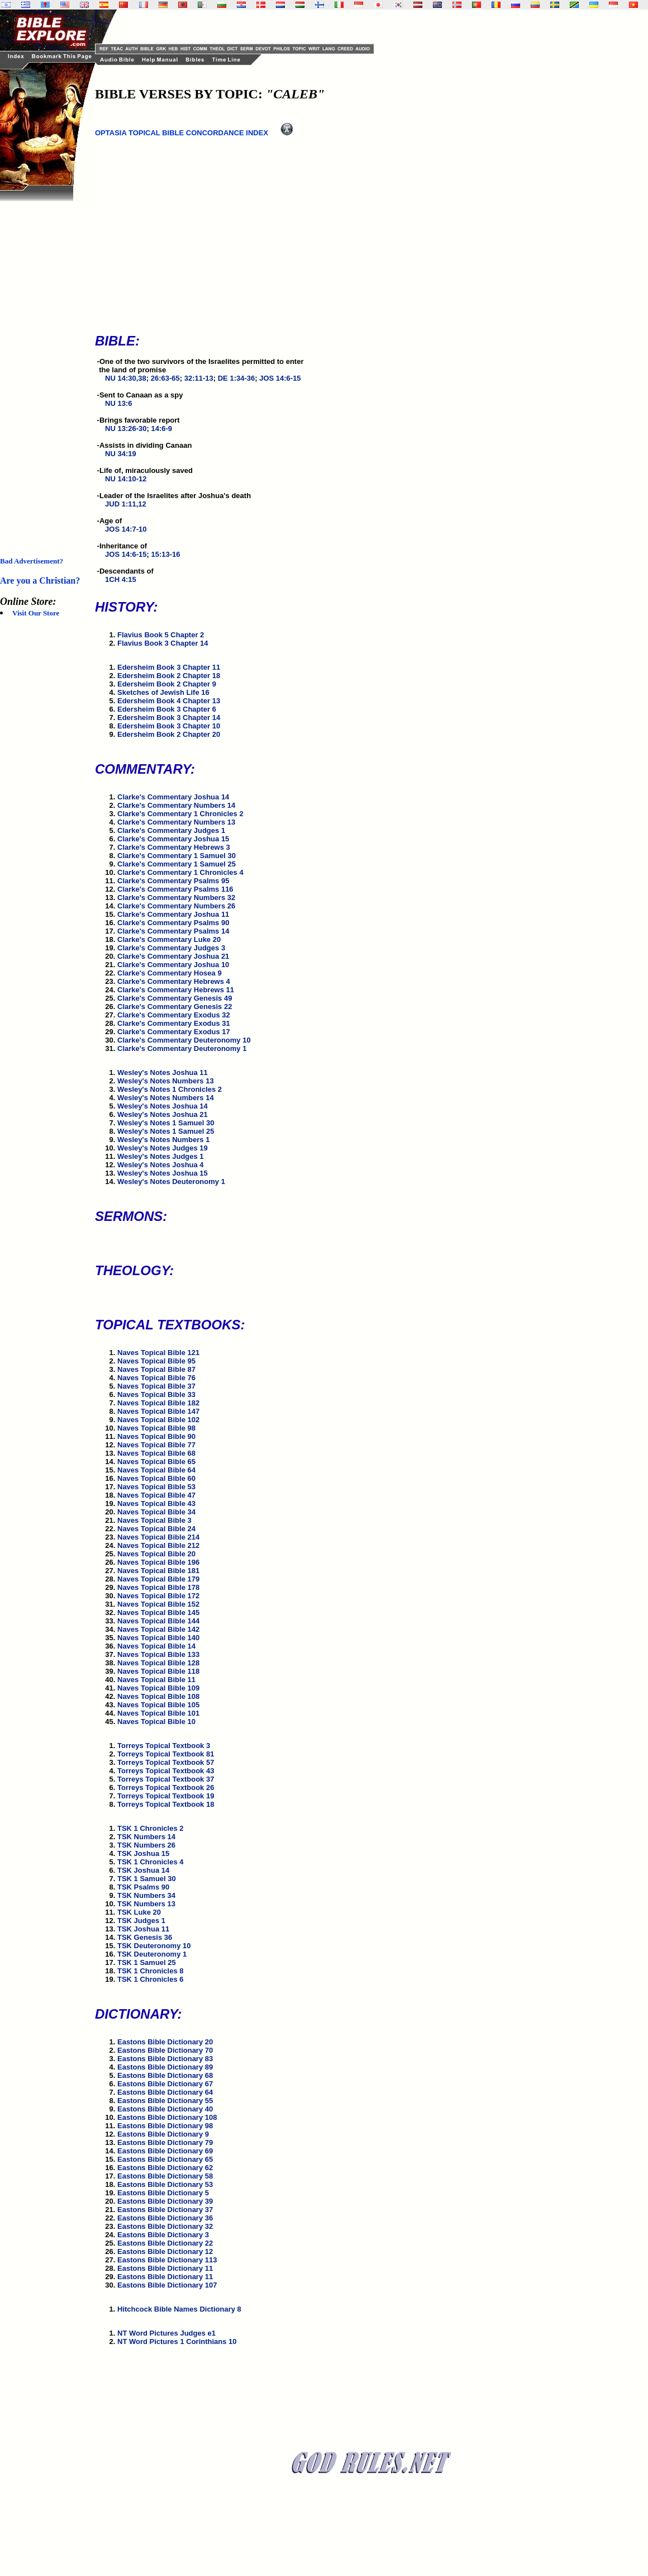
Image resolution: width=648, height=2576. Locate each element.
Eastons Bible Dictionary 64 (165, 2092)
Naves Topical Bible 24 (156, 1528)
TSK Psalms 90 (143, 1887)
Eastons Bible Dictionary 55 (165, 2100)
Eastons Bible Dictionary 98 (165, 2126)
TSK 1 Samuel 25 (146, 1962)
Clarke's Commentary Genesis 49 (174, 998)
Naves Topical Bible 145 (158, 1612)
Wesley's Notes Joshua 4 (160, 1165)
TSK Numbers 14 (146, 1836)
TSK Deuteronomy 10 (153, 1946)
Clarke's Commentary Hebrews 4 (173, 981)
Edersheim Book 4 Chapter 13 (168, 701)
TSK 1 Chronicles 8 (150, 1971)
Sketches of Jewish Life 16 (163, 692)
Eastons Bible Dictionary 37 (165, 2209)
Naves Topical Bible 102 (158, 1419)
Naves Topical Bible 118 (158, 1671)
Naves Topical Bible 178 (158, 1587)
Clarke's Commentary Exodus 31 (173, 1023)
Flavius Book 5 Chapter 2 (160, 635)
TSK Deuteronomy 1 (152, 1954)
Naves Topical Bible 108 (158, 1696)
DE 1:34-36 (236, 378)
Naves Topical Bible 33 (156, 1394)
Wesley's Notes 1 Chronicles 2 (169, 1089)
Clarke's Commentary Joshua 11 (173, 914)
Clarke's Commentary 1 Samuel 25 (176, 864)
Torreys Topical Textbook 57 (165, 1762)
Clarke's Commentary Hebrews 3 (173, 847)
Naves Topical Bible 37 (156, 1386)
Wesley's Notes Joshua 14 (162, 1106)
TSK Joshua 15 (143, 1853)
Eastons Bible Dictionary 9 (163, 2134)
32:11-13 (198, 378)
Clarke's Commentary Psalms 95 (173, 881)
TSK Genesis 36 (144, 1937)
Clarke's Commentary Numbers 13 (176, 822)
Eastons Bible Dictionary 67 (165, 2084)
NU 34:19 (120, 453)
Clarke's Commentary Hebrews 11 (175, 990)
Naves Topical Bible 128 (158, 1663)
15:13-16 (165, 554)
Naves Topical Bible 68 (156, 1453)
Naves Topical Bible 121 (158, 1352)
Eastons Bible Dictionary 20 (165, 2042)
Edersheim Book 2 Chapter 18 (168, 675)
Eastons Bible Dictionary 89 (165, 2067)
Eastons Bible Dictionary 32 (165, 2226)
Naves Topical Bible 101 (158, 1713)
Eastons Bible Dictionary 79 (165, 2142)
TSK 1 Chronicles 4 (150, 1862)
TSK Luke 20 (139, 1912)
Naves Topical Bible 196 (158, 1562)
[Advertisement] (44, 369)
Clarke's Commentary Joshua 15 (173, 839)
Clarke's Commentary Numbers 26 (176, 906)
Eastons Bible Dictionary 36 (165, 2218)
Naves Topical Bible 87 (156, 1369)
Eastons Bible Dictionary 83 (165, 2058)
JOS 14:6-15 (280, 378)
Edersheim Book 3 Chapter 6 (166, 709)
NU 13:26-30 (125, 428)
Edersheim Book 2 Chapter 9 (166, 684)
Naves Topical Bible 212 (158, 1545)
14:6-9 (161, 428)
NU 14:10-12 (125, 479)
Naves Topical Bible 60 (156, 1478)
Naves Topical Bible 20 (156, 1554)
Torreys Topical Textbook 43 (165, 1771)
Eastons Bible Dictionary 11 (165, 2268)
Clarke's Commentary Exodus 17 (173, 1031)
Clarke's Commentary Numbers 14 (176, 805)
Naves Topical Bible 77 (156, 1445)
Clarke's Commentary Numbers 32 (176, 897)
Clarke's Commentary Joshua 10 (173, 964)
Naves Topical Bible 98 (156, 1428)
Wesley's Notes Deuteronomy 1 (171, 1181)
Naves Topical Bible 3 (154, 1520)
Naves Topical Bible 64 (156, 1470)
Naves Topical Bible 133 (158, 1654)
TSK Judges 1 (141, 1920)
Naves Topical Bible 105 (158, 1705)
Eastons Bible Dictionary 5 (163, 2193)
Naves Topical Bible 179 (158, 1579)
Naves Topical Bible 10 (156, 1721)
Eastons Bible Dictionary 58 (165, 2176)
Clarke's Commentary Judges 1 (171, 830)
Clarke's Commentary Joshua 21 (173, 956)
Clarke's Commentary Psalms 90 (173, 922)
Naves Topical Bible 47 (156, 1495)
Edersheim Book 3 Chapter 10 (168, 726)
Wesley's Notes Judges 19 (162, 1148)
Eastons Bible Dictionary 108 (167, 2117)
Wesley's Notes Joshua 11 (162, 1072)
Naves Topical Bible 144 (158, 1621)
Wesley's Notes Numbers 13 (165, 1081)
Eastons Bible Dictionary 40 (165, 2109)
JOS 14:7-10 (125, 529)
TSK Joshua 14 (143, 1870)
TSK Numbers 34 (146, 1895)
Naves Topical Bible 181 (158, 1570)
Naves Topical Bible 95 (156, 1361)
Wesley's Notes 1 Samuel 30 (165, 1123)
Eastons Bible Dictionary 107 (167, 2285)
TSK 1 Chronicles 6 (150, 1979)
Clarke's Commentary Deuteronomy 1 (181, 1048)
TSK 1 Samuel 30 (146, 1878)
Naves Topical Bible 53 (156, 1487)
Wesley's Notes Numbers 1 (163, 1139)
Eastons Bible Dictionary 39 (165, 2201)
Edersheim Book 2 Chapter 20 (168, 734)
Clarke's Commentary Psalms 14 (173, 931)
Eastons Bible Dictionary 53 (165, 2184)
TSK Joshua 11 (143, 1929)
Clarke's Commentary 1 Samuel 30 (176, 855)
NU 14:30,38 (125, 378)
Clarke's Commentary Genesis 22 (174, 1006)
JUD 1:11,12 (125, 504)
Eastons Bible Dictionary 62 (165, 2167)
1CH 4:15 (120, 579)
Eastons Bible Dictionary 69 (165, 2151)
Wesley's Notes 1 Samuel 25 (165, 1131)
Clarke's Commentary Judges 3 (171, 948)
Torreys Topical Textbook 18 (165, 1804)
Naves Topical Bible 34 (156, 1512)
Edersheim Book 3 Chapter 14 (168, 717)
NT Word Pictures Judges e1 (166, 2333)
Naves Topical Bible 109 (158, 1688)
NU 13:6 (118, 403)
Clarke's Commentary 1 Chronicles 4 (180, 872)
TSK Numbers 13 (146, 1904)
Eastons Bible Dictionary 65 (165, 2159)
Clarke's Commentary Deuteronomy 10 (184, 1040)
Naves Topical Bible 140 (158, 1637)
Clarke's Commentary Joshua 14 (173, 797)
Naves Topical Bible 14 (156, 1646)
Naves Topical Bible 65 (156, 1461)
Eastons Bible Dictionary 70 (165, 2050)
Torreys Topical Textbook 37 (165, 1779)
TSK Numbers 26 (146, 1845)
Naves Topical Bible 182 (158, 1403)
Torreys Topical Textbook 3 (163, 1745)
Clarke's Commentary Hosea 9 (169, 973)
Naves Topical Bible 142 (158, 1629)
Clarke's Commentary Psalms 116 (175, 889)
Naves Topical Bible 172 (158, 1596)
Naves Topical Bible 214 (158, 1537)
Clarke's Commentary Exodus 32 (173, 1015)
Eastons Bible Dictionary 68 (165, 2075)
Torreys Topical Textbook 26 (165, 1787)
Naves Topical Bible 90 (156, 1436)
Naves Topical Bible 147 (158, 1411)
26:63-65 (165, 378)
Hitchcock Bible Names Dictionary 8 (179, 2309)
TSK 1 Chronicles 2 (150, 1828)
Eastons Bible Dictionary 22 (165, 2243)
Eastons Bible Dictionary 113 (167, 2260)
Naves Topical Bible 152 (158, 1604)
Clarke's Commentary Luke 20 (169, 939)
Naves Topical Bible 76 (156, 1378)
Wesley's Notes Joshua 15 (162, 1173)
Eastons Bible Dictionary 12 (165, 2251)
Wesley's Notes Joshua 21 (162, 1114)
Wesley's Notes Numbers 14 (165, 1097)
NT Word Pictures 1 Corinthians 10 (177, 2341)
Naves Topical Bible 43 (156, 1503)
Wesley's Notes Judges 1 (160, 1156)
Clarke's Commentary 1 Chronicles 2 (180, 813)
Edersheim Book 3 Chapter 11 (168, 667)
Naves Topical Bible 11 (156, 1679)
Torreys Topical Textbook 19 (165, 1796)
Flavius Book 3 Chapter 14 (162, 643)
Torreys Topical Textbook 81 (165, 1754)
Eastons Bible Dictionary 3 (163, 2235)
